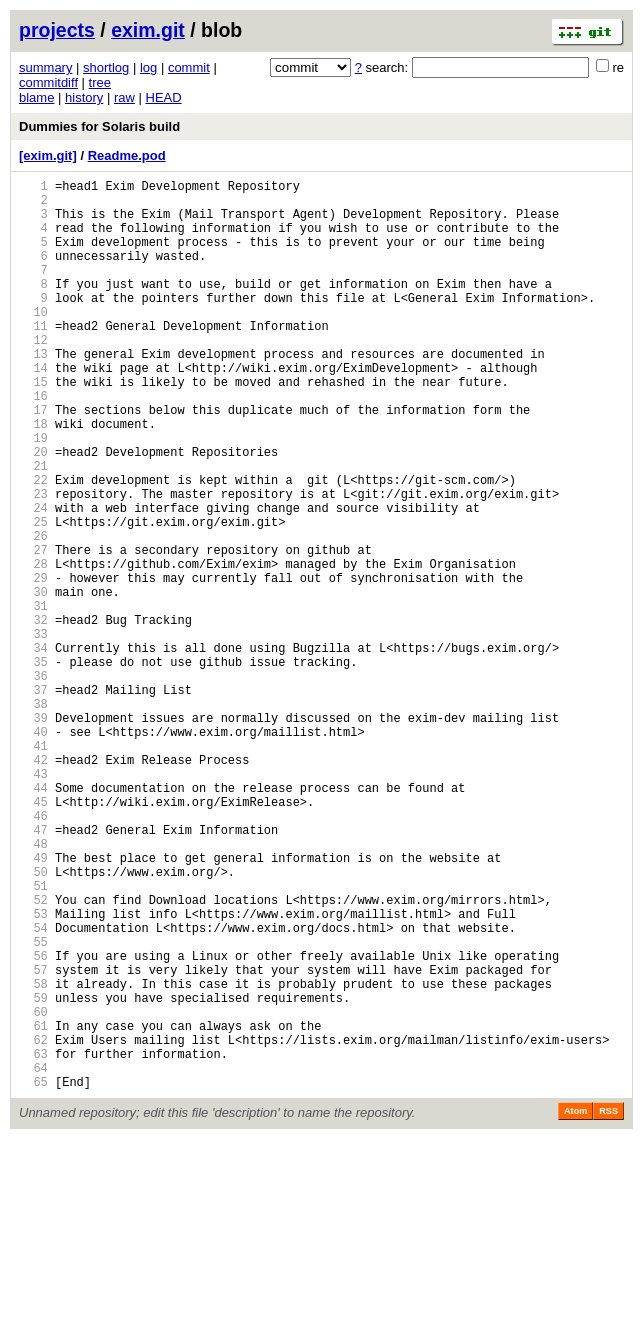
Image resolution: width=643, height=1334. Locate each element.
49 (33, 1004)
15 (33, 426)
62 (33, 1225)
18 (33, 477)
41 (33, 868)
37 (33, 800)
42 (33, 885)
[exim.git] (48, 155)
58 (33, 1157)
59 (33, 1174)
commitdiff (48, 82)
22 (33, 545)
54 (33, 1089)
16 (33, 443)
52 (33, 1055)
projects (57, 30)
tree (100, 82)
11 (33, 358)
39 (33, 834)
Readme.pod (127, 155)
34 (33, 749)
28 (33, 647)
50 (33, 1021)
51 (33, 1038)
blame (36, 97)
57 (33, 1140)
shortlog (106, 67)
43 (33, 902)
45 (33, 936)
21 (33, 528)
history (84, 97)
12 (33, 375)
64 (33, 1259)
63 (33, 1242)
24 (33, 579)
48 (33, 987)
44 (33, 919)
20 (33, 511)
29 (33, 664)
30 (33, 681)
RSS (608, 1306)
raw (124, 97)
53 (33, 1072)
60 (33, 1191)
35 (33, 766)
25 (33, 596)
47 (33, 970)
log (148, 67)
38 (33, 817)
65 (33, 1276)
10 (33, 341)
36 (33, 783)
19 (33, 494)
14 (33, 409)
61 (33, 1208)
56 (33, 1123)
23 (33, 562)
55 (33, 1106)
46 (33, 953)
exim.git (148, 30)
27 (33, 630)
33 (33, 732)
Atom (575, 1306)
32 (33, 715)
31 (33, 698)
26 (33, 613)
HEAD (164, 97)
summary (45, 67)
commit (189, 67)
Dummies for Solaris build (99, 126)
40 (33, 851)
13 (33, 392)
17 (33, 460)
